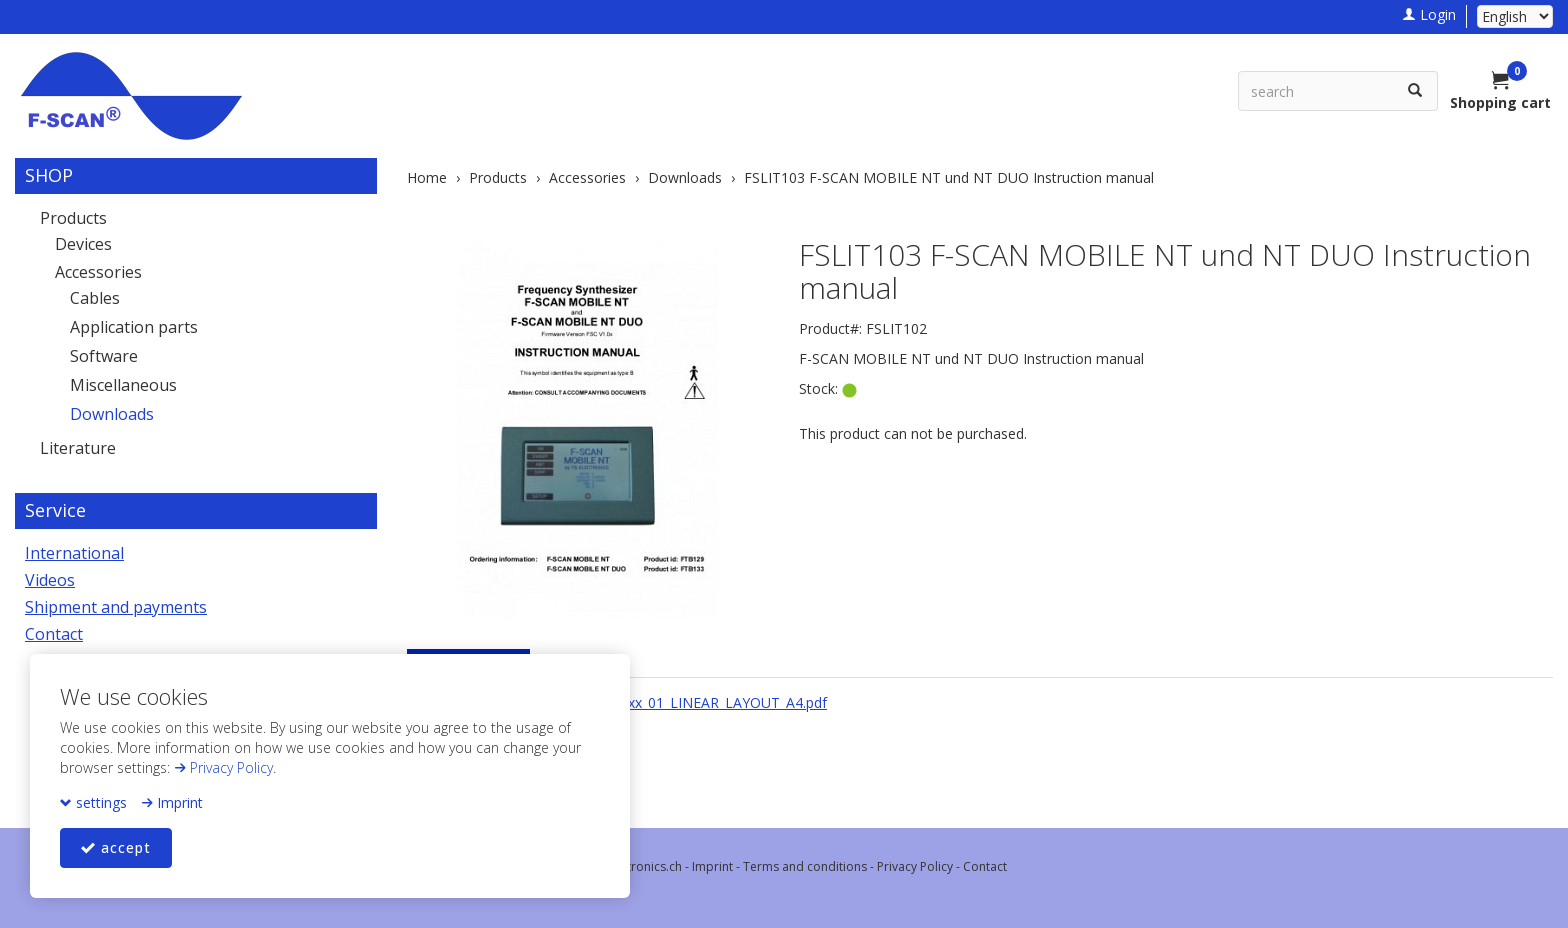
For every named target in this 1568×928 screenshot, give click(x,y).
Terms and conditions (805, 866)
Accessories (98, 272)
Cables (95, 298)
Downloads (112, 414)
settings (93, 802)
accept (116, 847)
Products (73, 218)
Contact (54, 634)
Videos (50, 580)
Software (104, 356)
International (74, 553)
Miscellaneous (123, 385)
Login (1429, 14)
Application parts (134, 327)
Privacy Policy (223, 767)
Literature (78, 448)
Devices (83, 244)
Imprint (172, 802)
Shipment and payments (116, 607)
